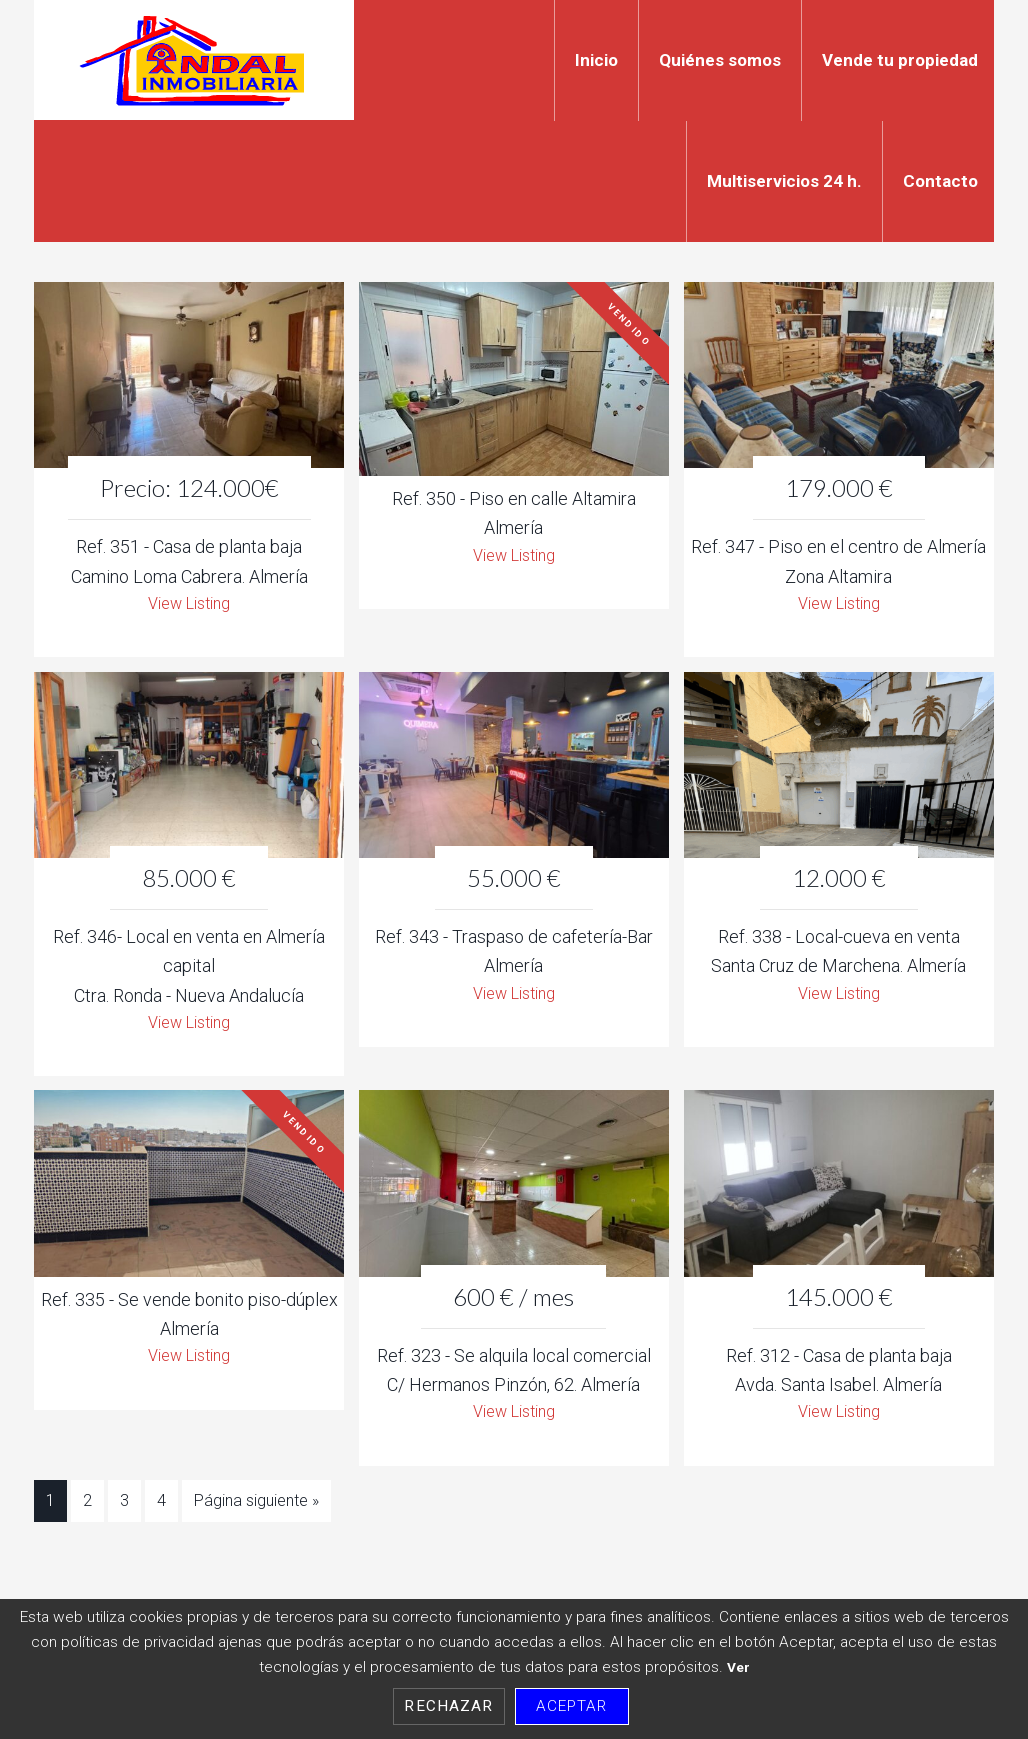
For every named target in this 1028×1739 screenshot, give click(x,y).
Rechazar (448, 1706)
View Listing (189, 605)
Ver (738, 1667)
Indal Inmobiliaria (194, 60)
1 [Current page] (50, 1509)
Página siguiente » (256, 1509)
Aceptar (572, 1706)
